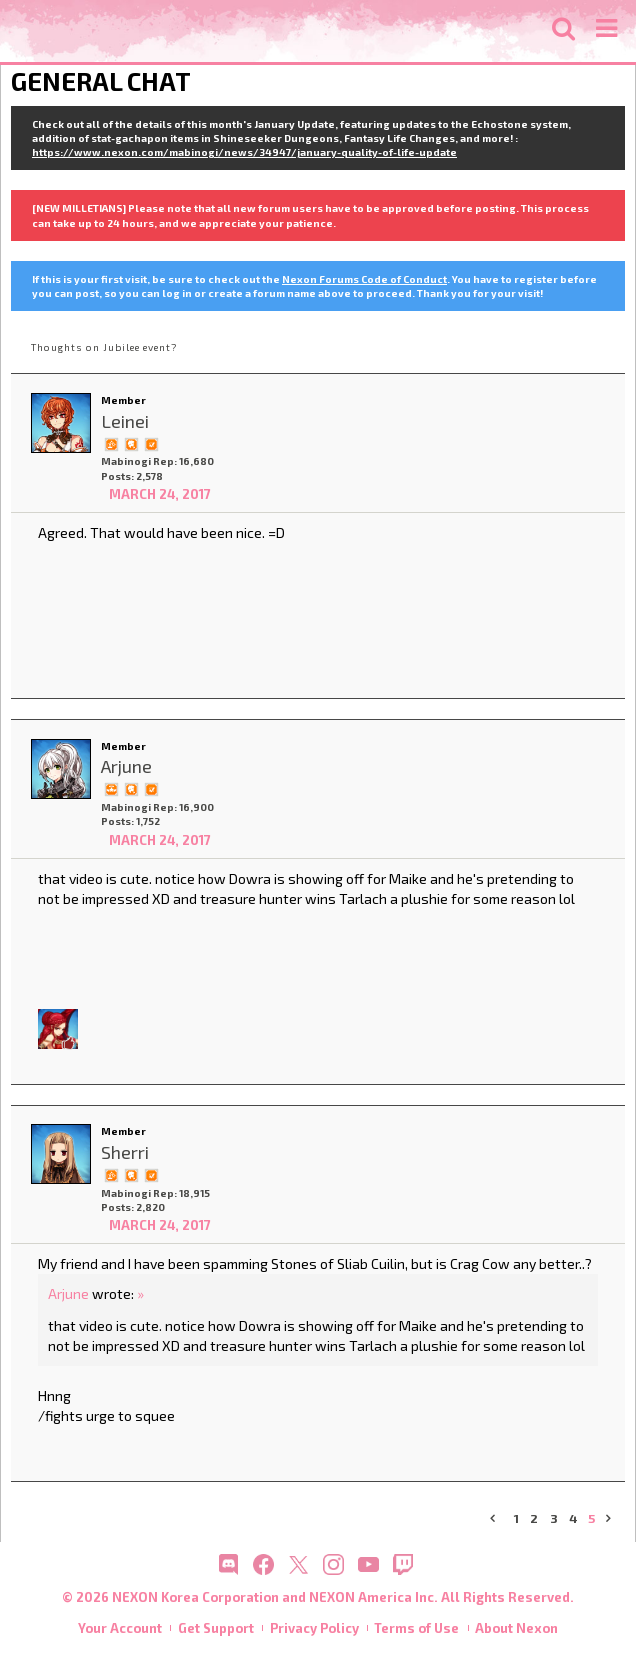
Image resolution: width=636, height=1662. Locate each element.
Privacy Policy (314, 1628)
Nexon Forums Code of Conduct (364, 279)
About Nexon (516, 1628)
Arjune (68, 1293)
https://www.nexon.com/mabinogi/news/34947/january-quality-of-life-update (244, 152)
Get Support (216, 1628)
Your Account (120, 1628)
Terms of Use (416, 1628)
